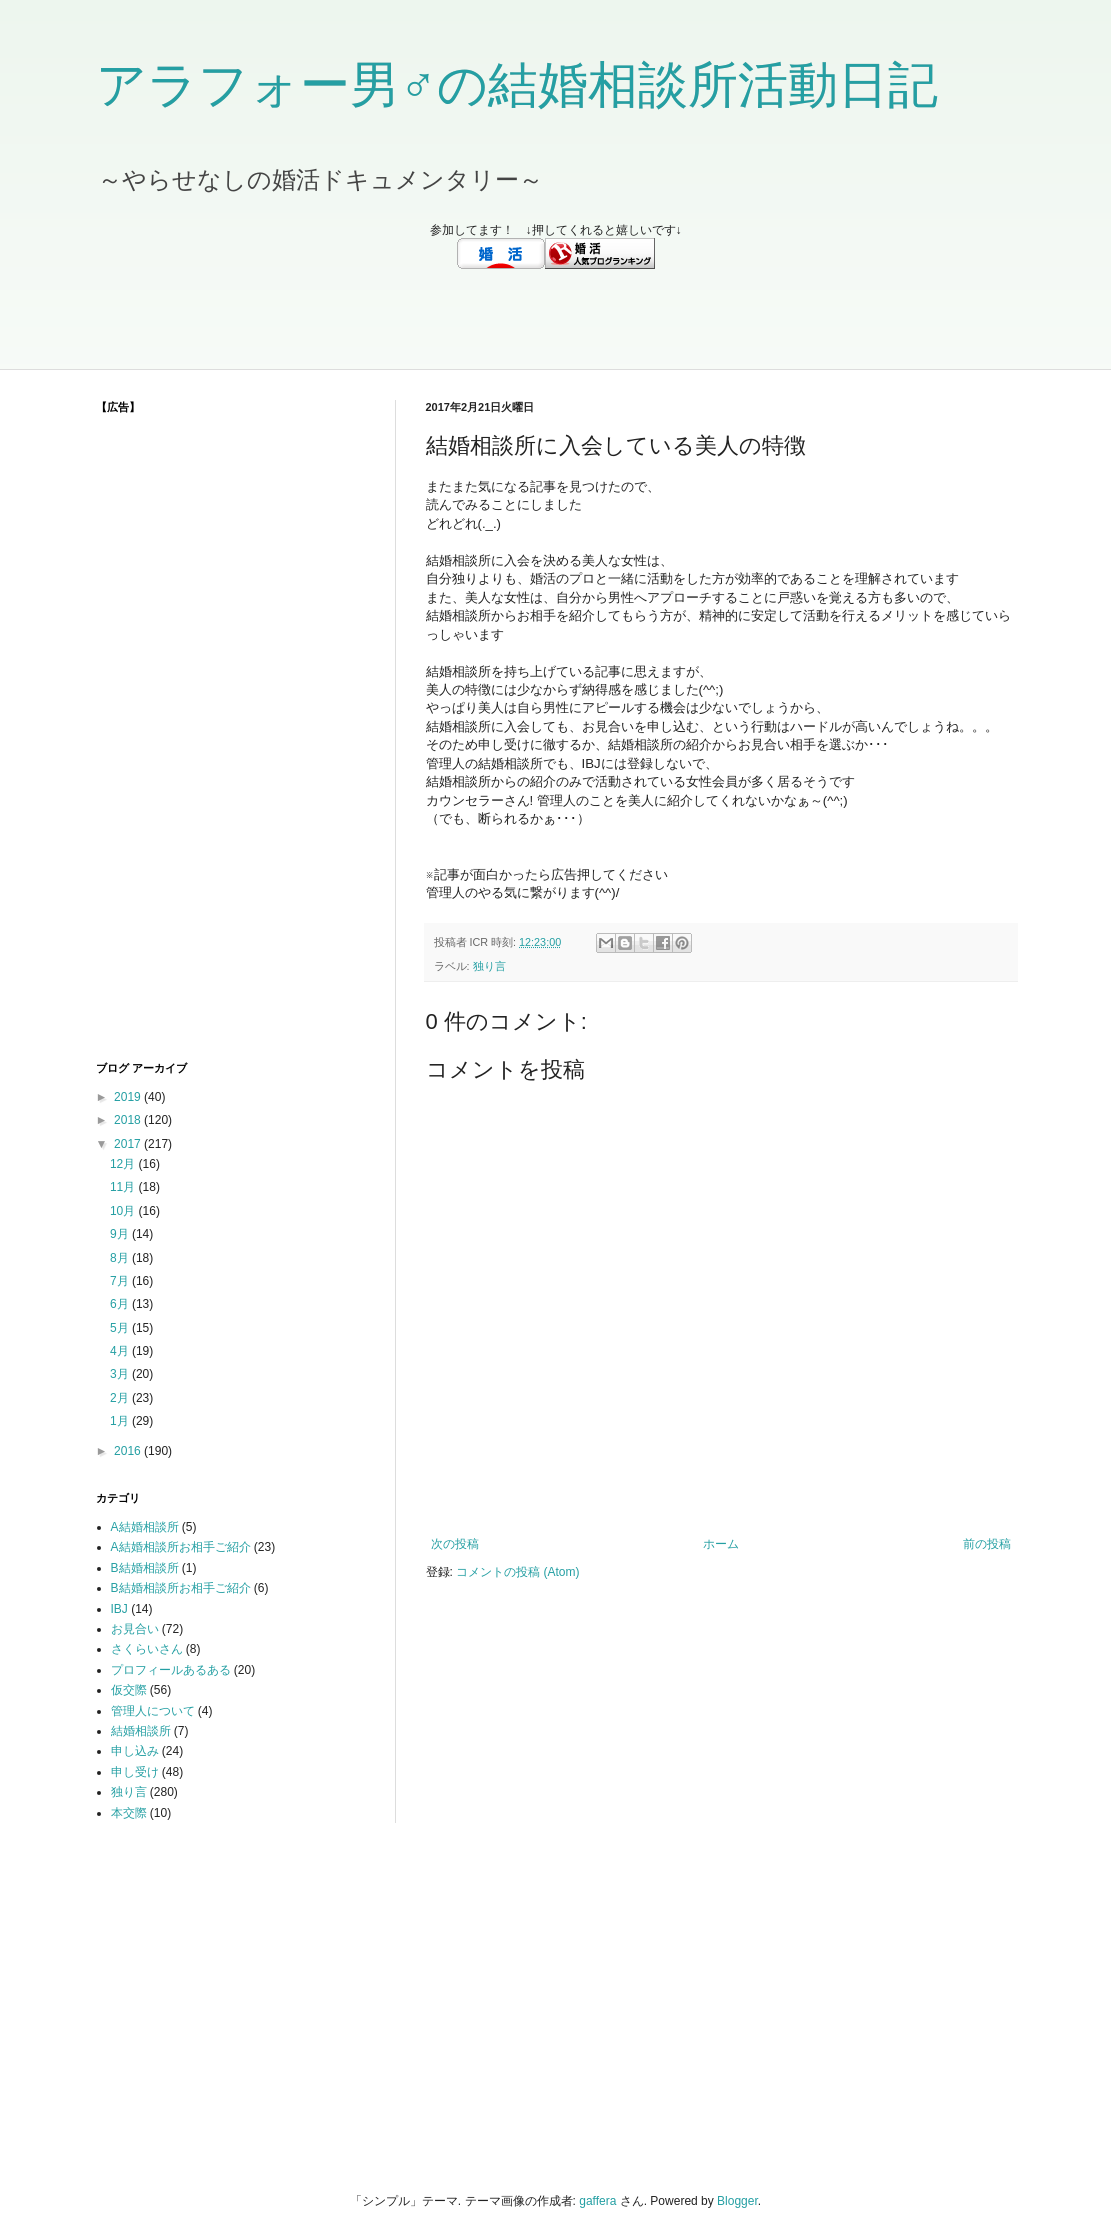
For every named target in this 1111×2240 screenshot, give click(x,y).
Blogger (737, 2201)
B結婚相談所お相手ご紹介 (181, 1588)
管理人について (153, 1711)
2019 (129, 1097)
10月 (124, 1211)
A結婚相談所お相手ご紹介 (181, 1547)
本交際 (129, 1813)
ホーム (721, 1544)
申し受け (135, 1772)
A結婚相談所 (145, 1527)
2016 (129, 1451)
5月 (121, 1328)
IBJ (119, 1609)
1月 (121, 1421)
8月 (121, 1258)
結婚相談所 (141, 1731)
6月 (121, 1304)
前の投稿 (987, 1544)
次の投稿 (455, 1544)
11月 (124, 1187)
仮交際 (129, 1690)
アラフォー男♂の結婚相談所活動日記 (517, 85)
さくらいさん (147, 1649)
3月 (121, 1374)
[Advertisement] (556, 319)
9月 (121, 1234)
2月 (121, 1398)
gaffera (597, 2201)
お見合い (135, 1629)
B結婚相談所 (145, 1568)
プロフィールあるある (171, 1670)
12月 (124, 1164)
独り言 (489, 966)
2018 (129, 1120)
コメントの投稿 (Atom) (517, 1572)
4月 (121, 1351)
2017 (129, 1144)
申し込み (135, 1751)
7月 (121, 1281)
